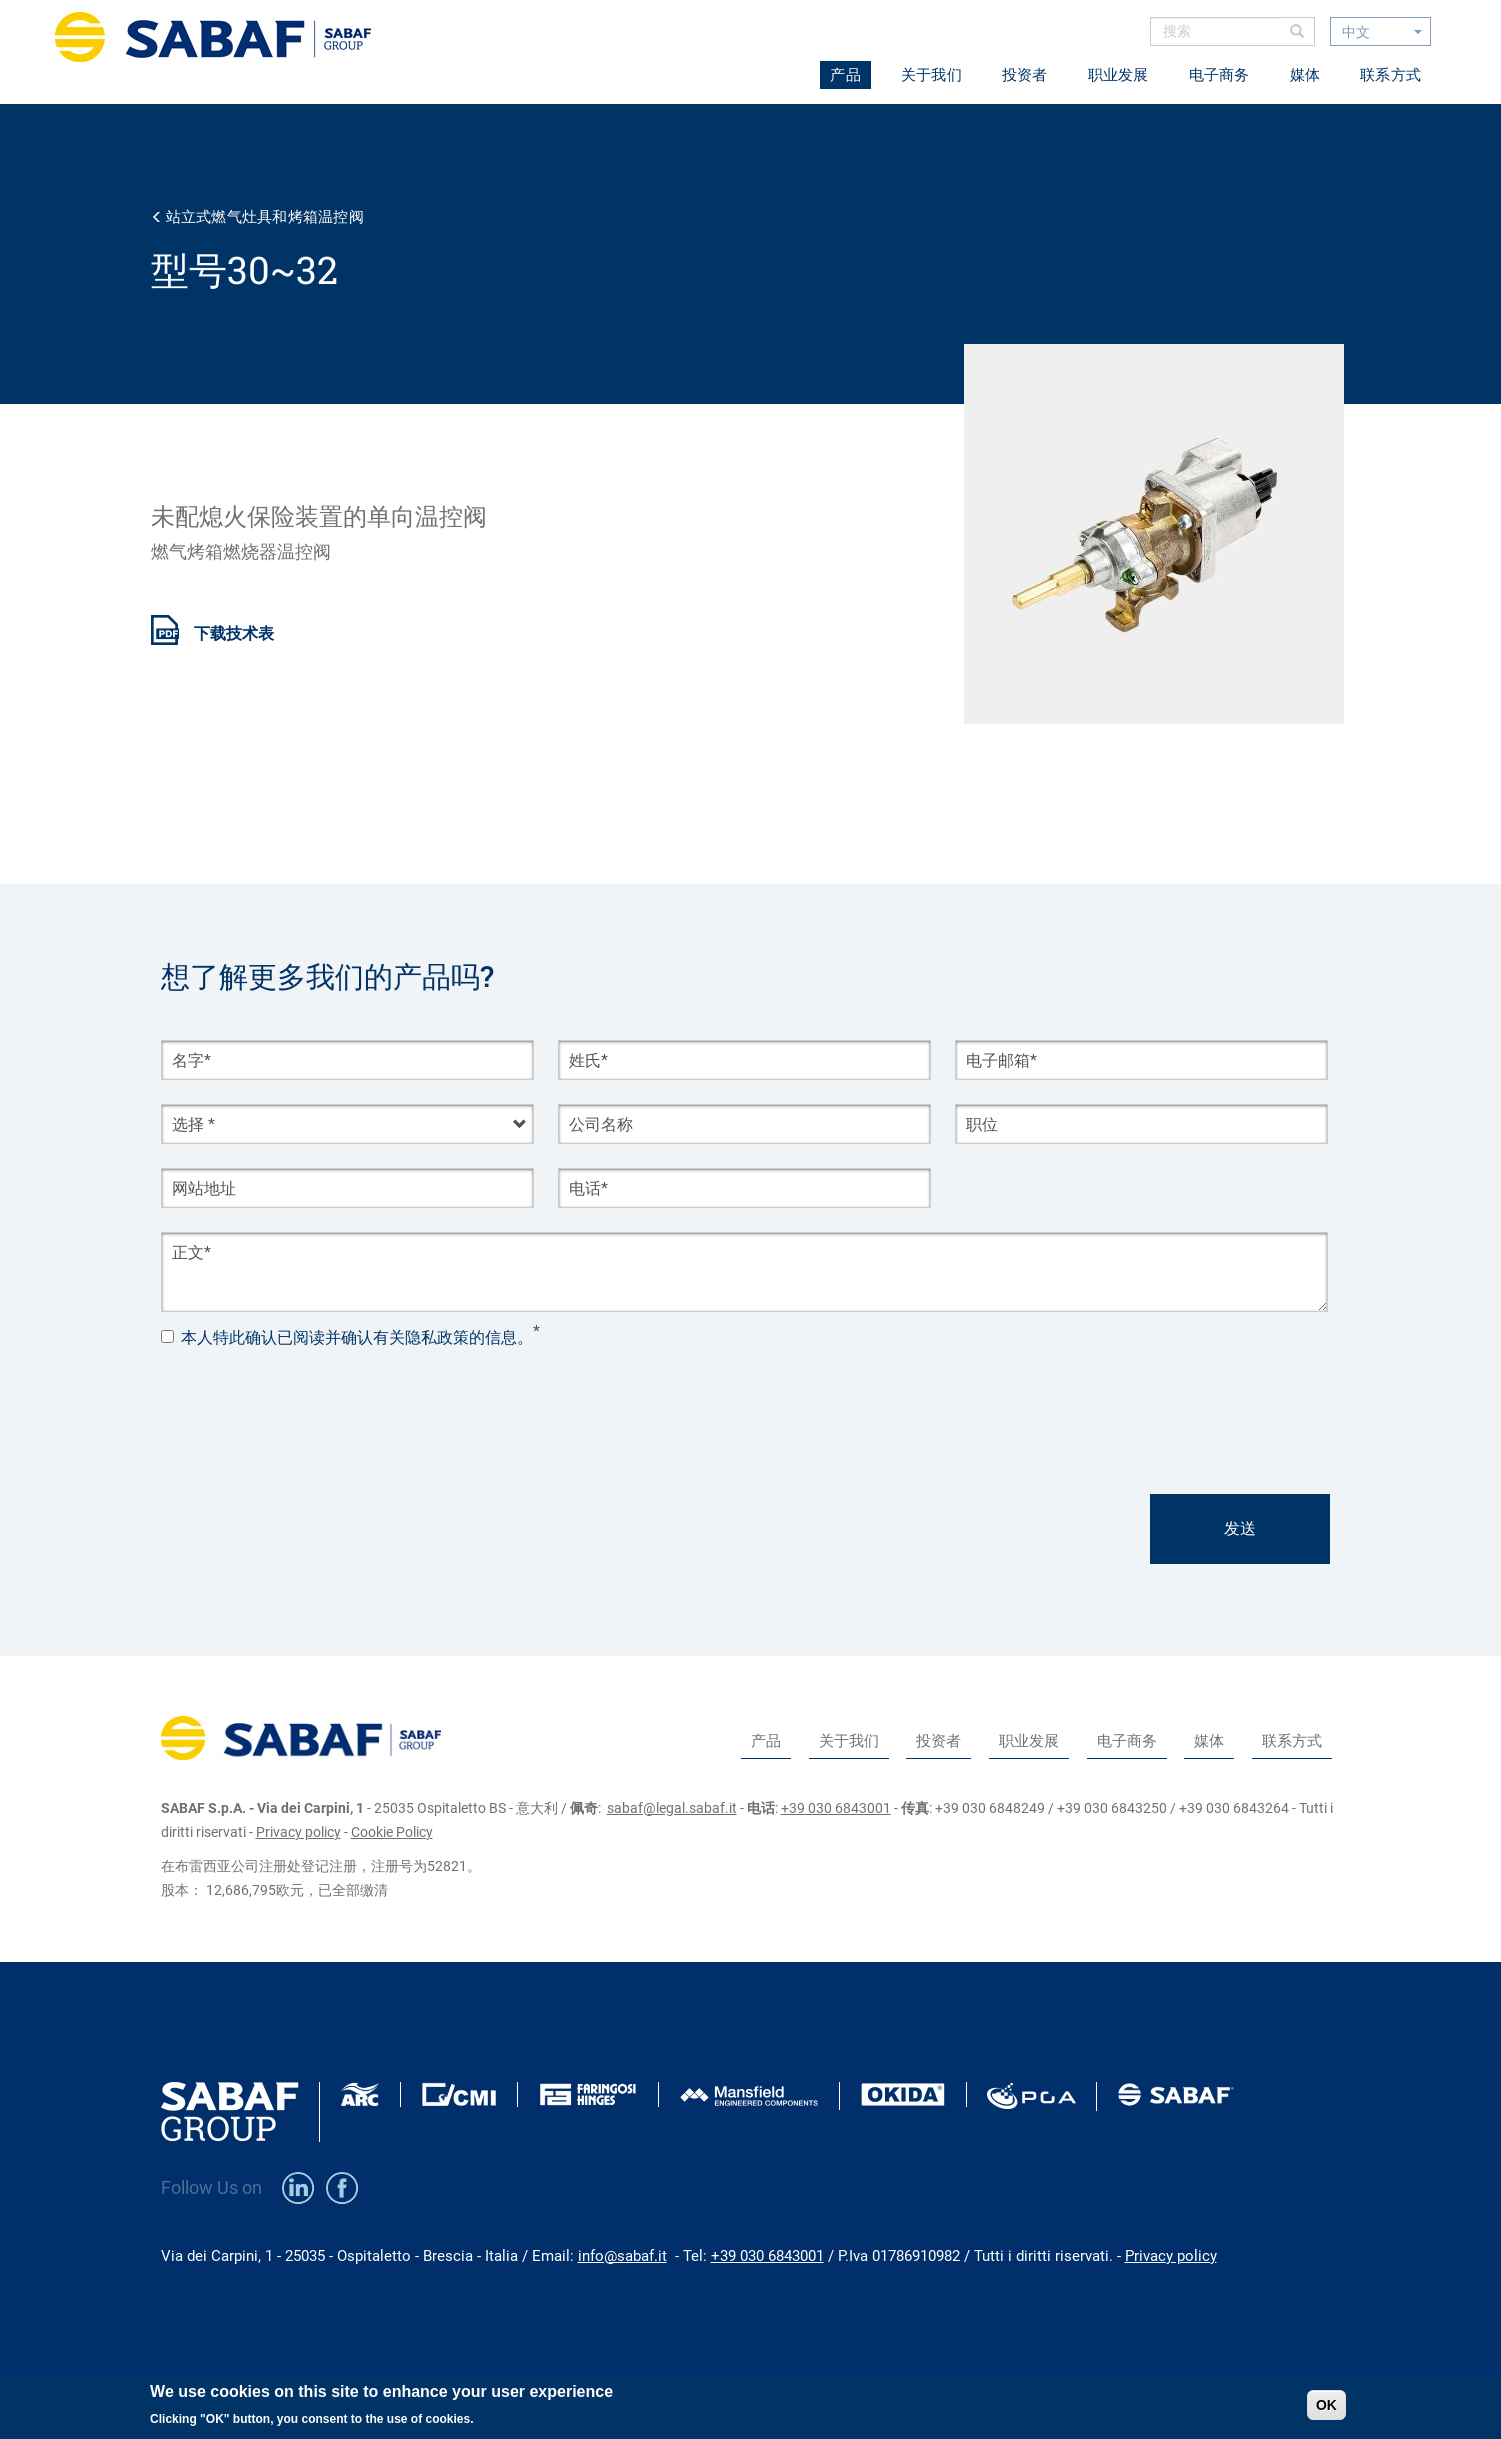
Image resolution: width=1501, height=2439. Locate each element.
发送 (1240, 1528)
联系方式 (1390, 75)
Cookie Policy (392, 1832)
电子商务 (1219, 75)
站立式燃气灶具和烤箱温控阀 (265, 217)
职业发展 (1118, 75)
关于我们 (931, 75)
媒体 (1305, 75)
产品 (845, 75)
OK (1326, 2405)
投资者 (1025, 75)
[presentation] (313, 1400)
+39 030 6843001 (836, 1808)
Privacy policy (298, 1832)
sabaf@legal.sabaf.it (672, 1808)
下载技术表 (234, 633)
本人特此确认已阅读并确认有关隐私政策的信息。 (357, 1338)
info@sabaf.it (622, 2256)
